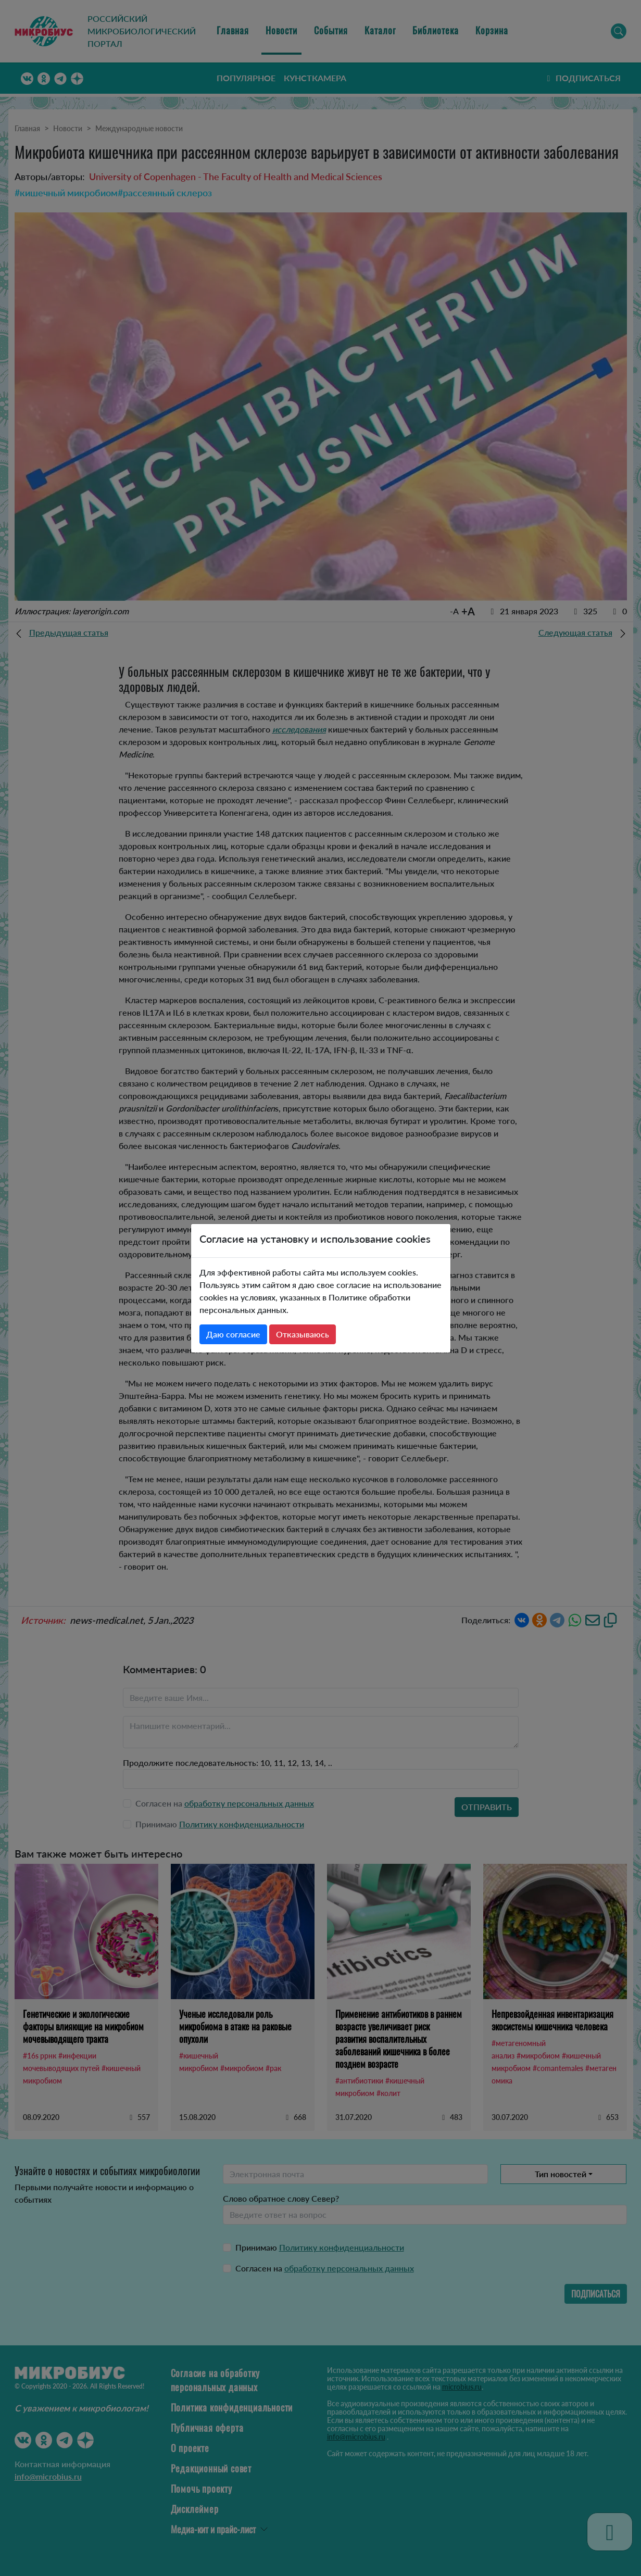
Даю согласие (233, 1334)
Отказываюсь (302, 1334)
